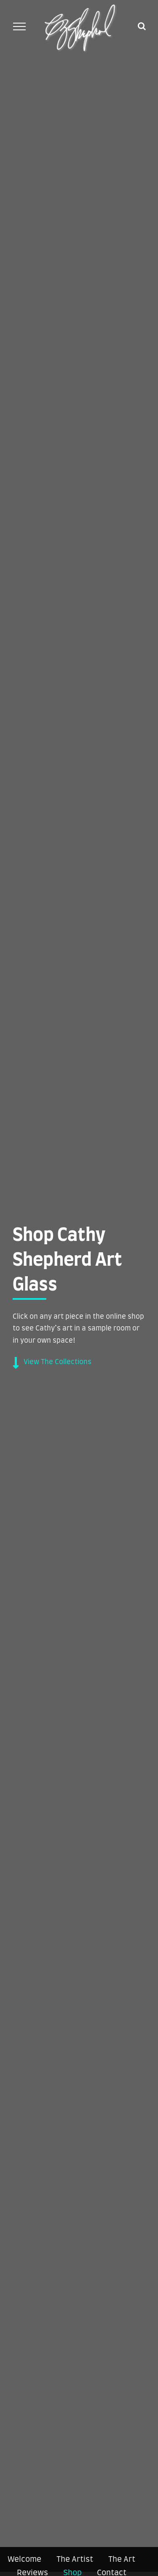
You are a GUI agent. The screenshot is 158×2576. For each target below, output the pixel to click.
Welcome (24, 2559)
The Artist (74, 2559)
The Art (121, 2559)
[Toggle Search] (142, 26)
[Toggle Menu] (19, 26)
